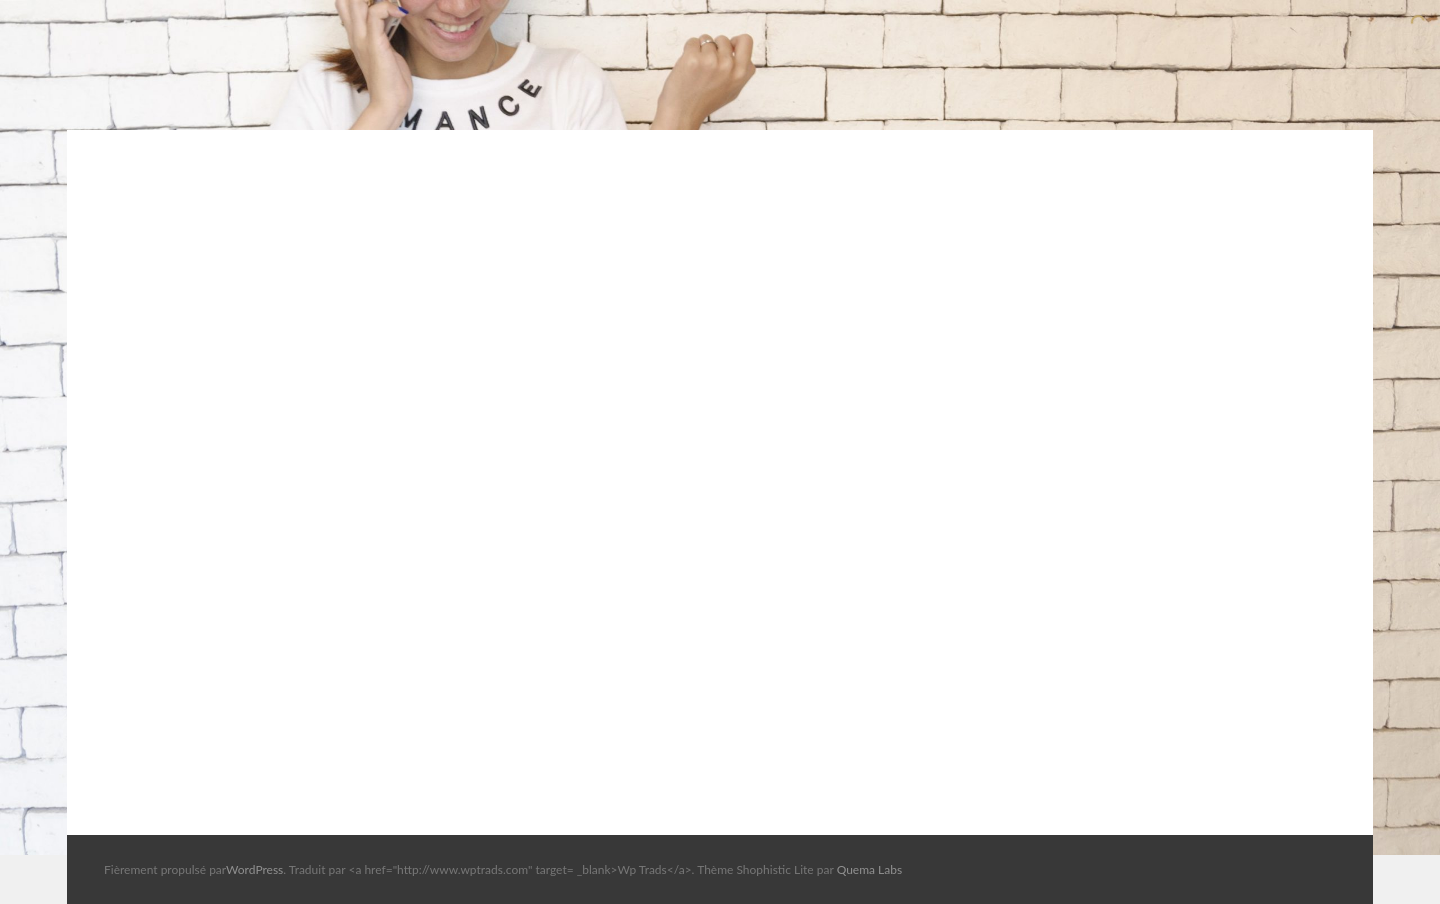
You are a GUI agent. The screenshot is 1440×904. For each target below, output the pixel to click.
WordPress (254, 869)
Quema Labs (870, 869)
